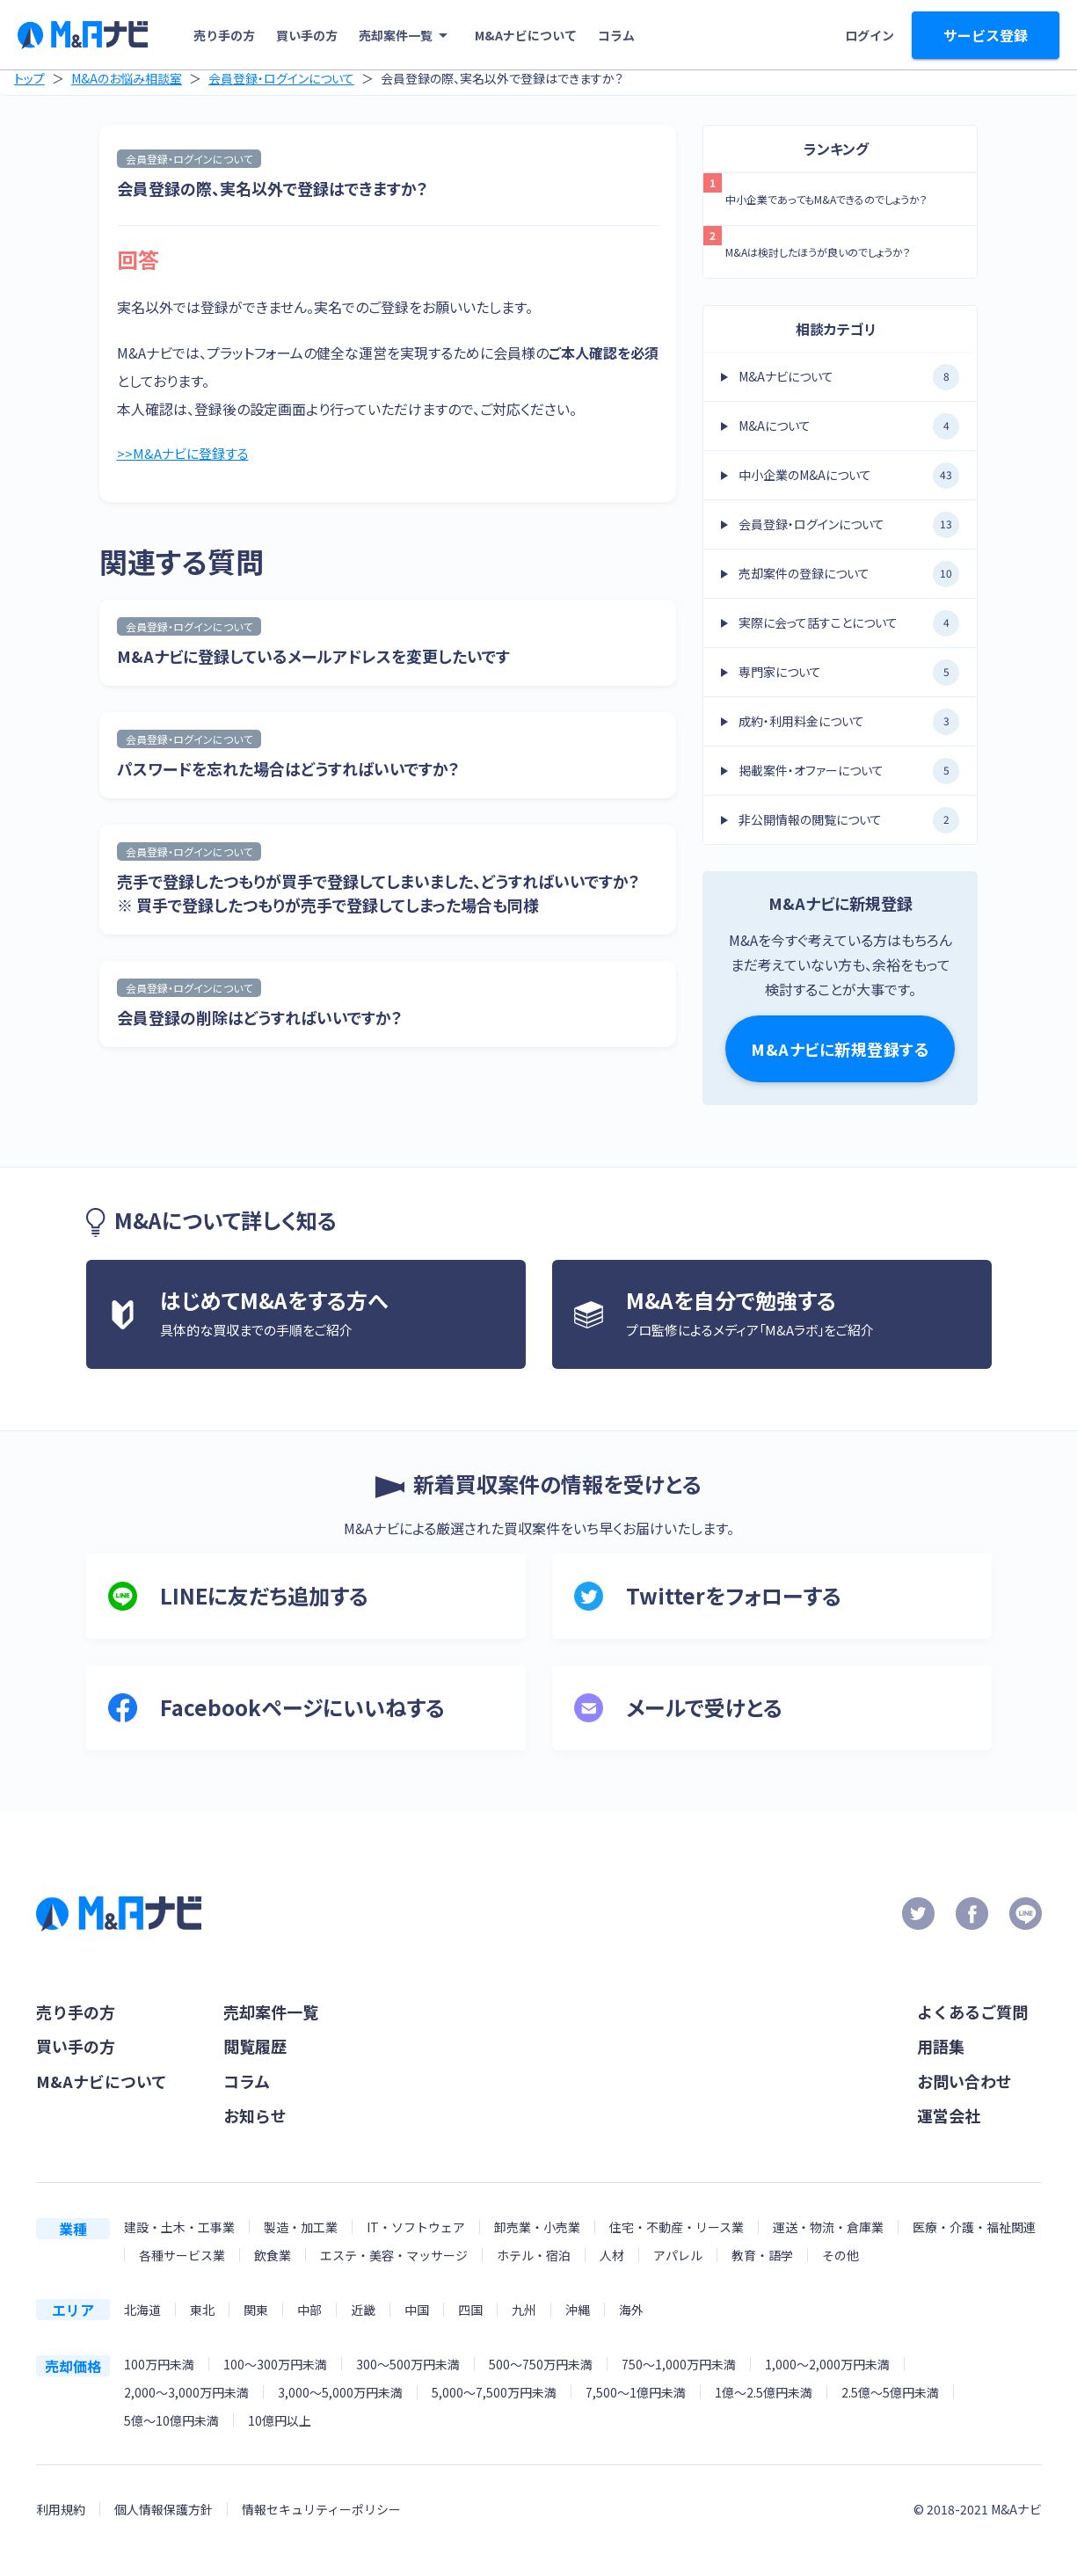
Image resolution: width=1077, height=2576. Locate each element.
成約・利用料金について (849, 722)
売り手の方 (224, 35)
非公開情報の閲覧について (849, 820)
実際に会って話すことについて (849, 623)
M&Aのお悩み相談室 (126, 78)
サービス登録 (985, 35)
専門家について (849, 672)
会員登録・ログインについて (281, 78)
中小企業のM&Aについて (849, 475)
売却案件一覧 (406, 35)
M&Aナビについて (526, 35)
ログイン (869, 35)
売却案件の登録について (849, 574)
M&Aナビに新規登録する (840, 1048)
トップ (29, 78)
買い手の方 (307, 35)
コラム (616, 35)
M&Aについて (849, 426)
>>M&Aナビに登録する (185, 454)
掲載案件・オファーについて (849, 771)
